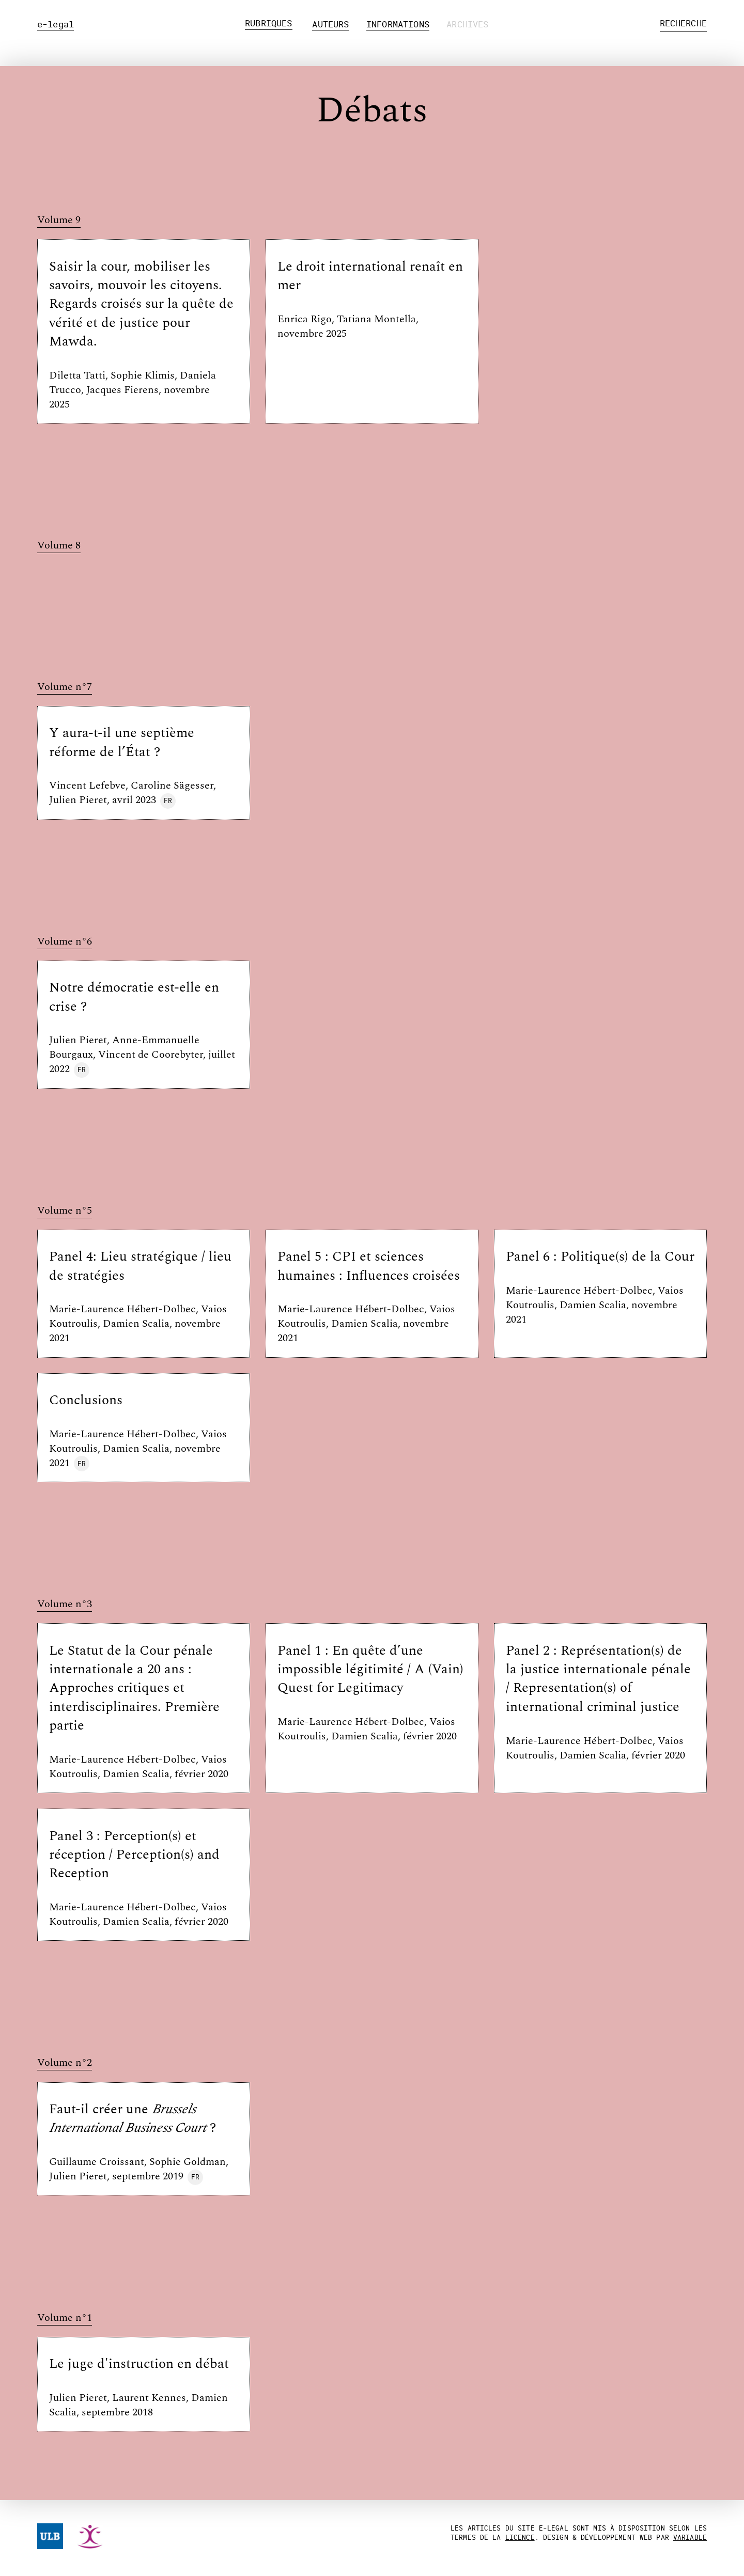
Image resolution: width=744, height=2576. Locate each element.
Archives (467, 24)
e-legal (55, 24)
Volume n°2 (64, 2062)
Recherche (683, 23)
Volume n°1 (64, 2318)
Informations (397, 24)
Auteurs (330, 24)
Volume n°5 (64, 1210)
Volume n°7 (64, 687)
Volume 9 (59, 220)
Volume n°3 (64, 1604)
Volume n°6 (64, 941)
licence (520, 2537)
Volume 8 (59, 545)
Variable (690, 2537)
